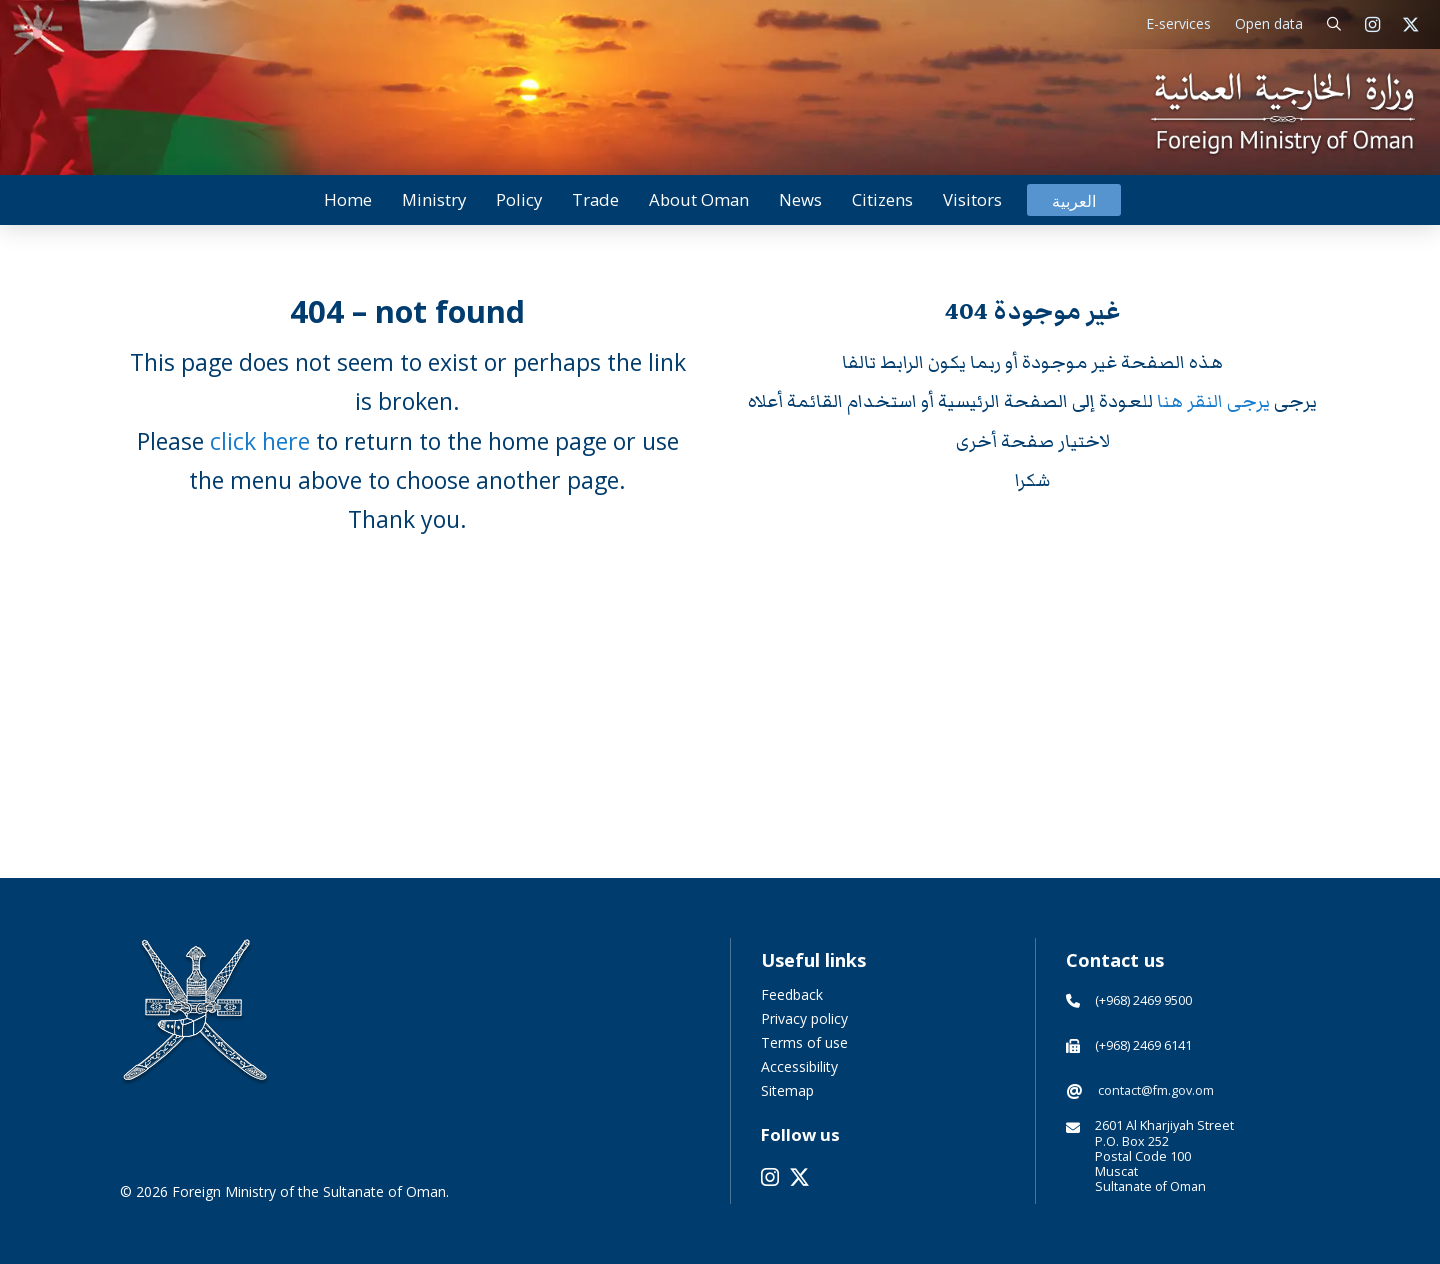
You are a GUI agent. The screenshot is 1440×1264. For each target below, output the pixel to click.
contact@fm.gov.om (1156, 1090)
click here (260, 441)
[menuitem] (1074, 200)
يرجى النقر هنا (1215, 401)
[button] (1334, 24)
